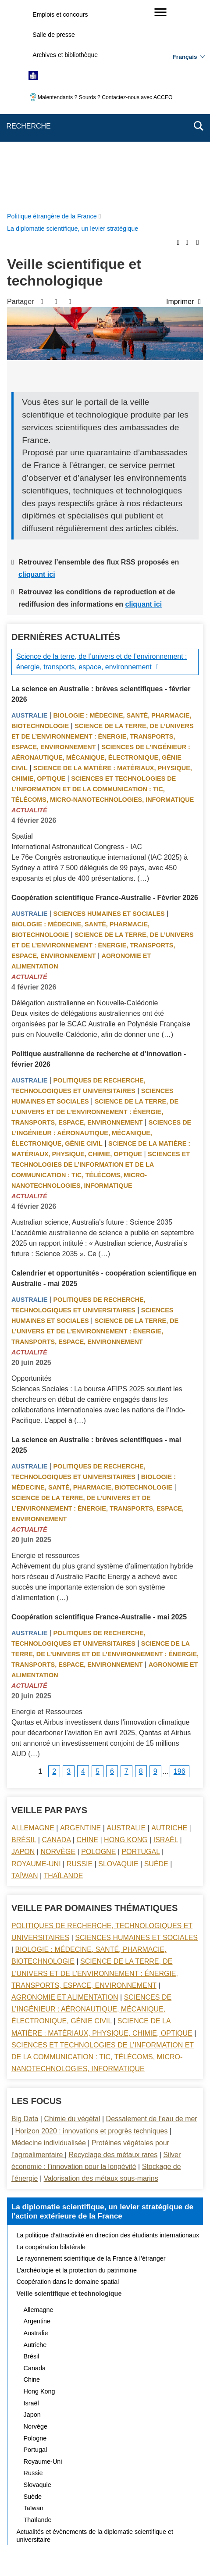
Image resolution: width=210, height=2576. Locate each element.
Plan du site (92, 2492)
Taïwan (24, 1676)
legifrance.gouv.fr (99, 2543)
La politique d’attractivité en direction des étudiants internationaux (108, 2035)
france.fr (185, 2543)
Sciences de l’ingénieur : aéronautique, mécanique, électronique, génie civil (100, 558)
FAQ (168, 2492)
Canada (56, 1640)
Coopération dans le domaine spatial (68, 2082)
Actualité (29, 610)
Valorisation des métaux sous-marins (101, 1979)
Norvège (57, 1652)
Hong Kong (126, 1640)
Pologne (98, 1652)
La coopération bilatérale (51, 2047)
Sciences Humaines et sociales (108, 714)
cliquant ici (36, 375)
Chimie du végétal (72, 1919)
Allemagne (32, 1628)
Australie (29, 515)
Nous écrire (134, 2492)
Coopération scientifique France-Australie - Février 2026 (104, 698)
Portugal (140, 1652)
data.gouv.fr (103, 2553)
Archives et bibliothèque (65, 54)
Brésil (23, 1640)
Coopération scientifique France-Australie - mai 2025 (99, 1417)
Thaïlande (63, 1676)
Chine (87, 1640)
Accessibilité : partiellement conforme (132, 2504)
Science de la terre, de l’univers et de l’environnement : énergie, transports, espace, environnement (101, 462)
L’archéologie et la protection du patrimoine (77, 2070)
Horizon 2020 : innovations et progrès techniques (91, 1931)
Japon (23, 1652)
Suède (156, 1664)
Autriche (169, 1628)
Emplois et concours (60, 14)
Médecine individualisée (49, 1943)
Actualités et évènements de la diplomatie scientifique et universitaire (95, 2336)
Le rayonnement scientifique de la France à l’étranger (91, 2058)
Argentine (80, 1628)
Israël (165, 1640)
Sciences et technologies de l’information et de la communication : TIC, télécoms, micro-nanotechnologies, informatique (102, 589)
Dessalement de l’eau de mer (151, 1919)
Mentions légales (49, 2504)
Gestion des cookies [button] (151, 2514)
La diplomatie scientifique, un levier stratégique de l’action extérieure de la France (102, 2012)
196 (179, 1572)
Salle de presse (53, 34)
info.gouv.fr (148, 2543)
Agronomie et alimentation (64, 1797)
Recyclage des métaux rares (112, 1955)
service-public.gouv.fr (37, 2543)
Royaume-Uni (36, 1664)
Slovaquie (118, 1664)
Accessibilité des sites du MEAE (71, 2514)
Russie (80, 1664)
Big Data (24, 1919)
